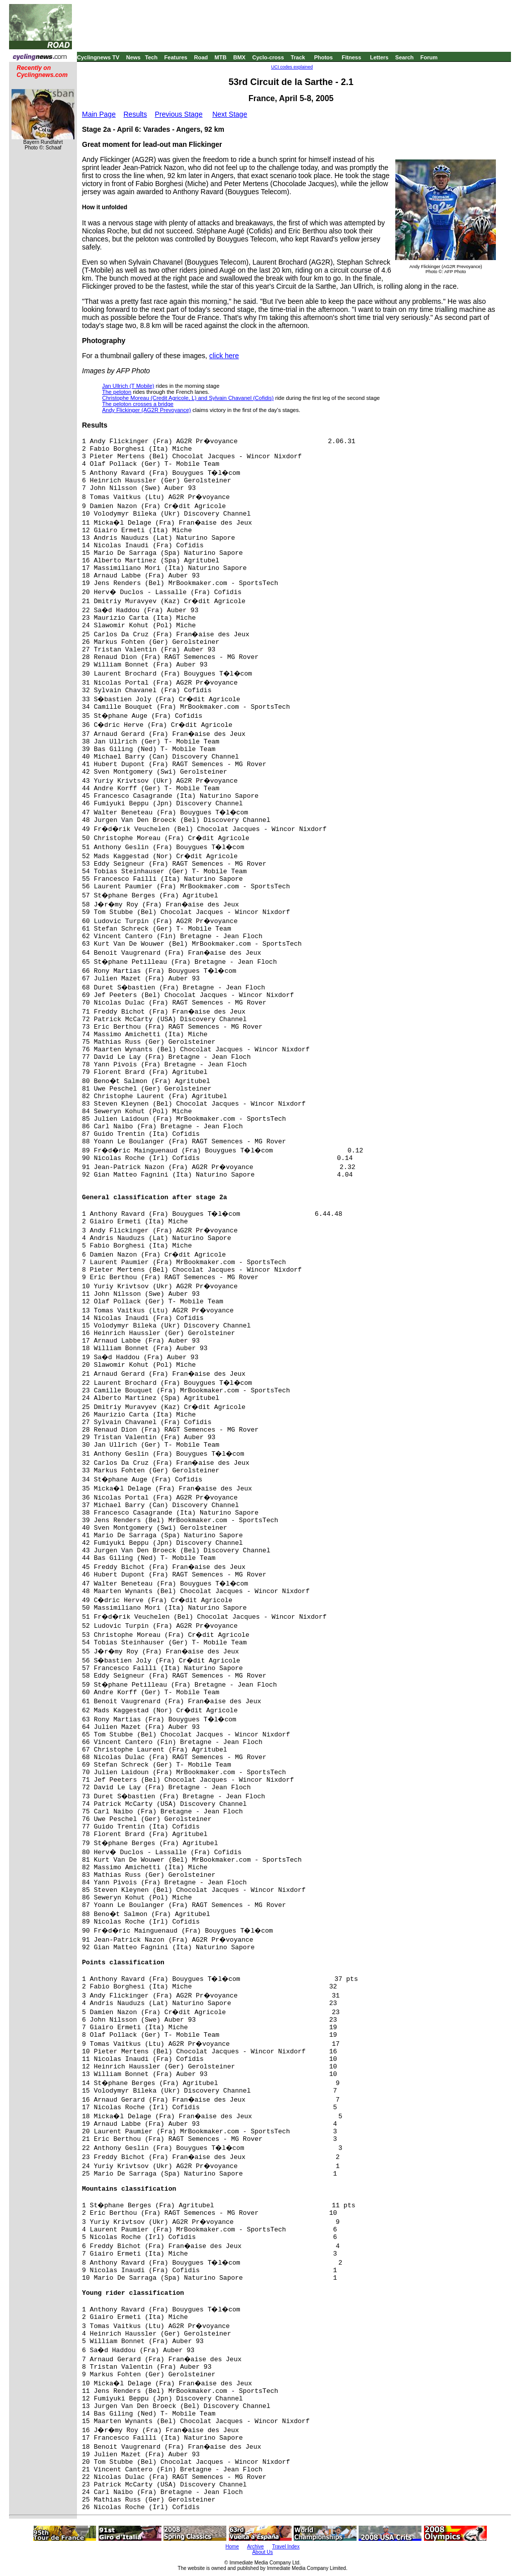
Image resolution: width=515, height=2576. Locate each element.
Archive (255, 2546)
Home (232, 2546)
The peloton (116, 392)
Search (404, 57)
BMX (239, 57)
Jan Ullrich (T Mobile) (128, 386)
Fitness (351, 57)
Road (201, 57)
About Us (262, 2552)
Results (135, 114)
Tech (151, 57)
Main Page (99, 114)
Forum (429, 57)
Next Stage (229, 114)
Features (176, 57)
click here (224, 356)
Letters (379, 57)
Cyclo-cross (268, 57)
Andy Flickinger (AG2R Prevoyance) (146, 410)
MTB (221, 57)
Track (298, 57)
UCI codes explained (292, 66)
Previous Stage (179, 114)
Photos (323, 57)
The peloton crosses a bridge (138, 404)
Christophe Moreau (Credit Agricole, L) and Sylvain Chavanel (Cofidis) (188, 398)
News (133, 57)
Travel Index (286, 2546)
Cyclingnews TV (98, 57)
